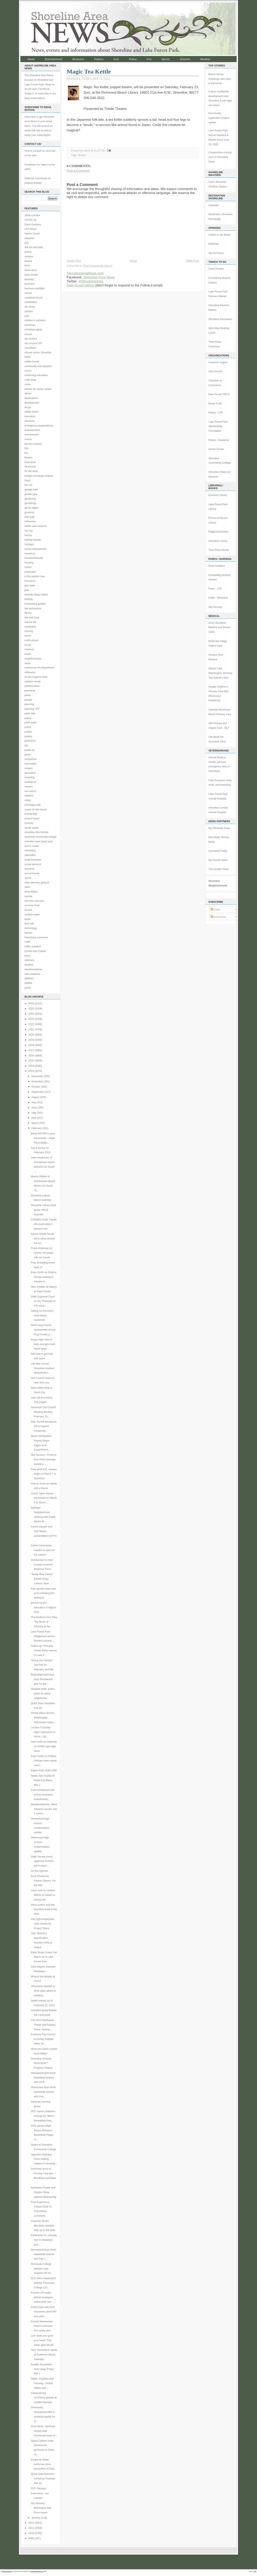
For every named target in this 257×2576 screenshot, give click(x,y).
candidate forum (33, 297)
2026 (32, 1003)
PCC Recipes (38, 2488)
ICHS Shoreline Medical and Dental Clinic (219, 628)
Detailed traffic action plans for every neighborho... (43, 1694)
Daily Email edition (80, 285)
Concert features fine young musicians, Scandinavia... (42, 1795)
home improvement (35, 549)
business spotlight (34, 288)
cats (26, 316)
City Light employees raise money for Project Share (42, 1924)
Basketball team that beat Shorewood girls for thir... (42, 1679)
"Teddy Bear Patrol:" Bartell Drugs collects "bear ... (42, 1579)
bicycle (28, 261)
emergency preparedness (38, 425)
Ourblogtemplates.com (37, 2571)
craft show (30, 379)
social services (32, 864)
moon (27, 635)
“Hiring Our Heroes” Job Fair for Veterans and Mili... (43, 1665)
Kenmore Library (217, 495)
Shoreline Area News (99, 277)
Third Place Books (218, 550)
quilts (27, 754)
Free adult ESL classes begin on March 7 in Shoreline (44, 1474)
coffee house (31, 361)
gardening (30, 498)
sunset (28, 910)
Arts (116, 59)
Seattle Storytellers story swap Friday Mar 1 (42, 2369)
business (29, 283)
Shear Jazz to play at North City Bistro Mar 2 (43, 1780)
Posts (215, 909)
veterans (29, 960)
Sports (166, 59)
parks (27, 695)
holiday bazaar (32, 539)
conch (27, 370)
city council (30, 338)
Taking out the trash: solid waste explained (42, 1315)
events (28, 439)
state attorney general (36, 882)
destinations (31, 398)
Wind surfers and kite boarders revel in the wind (44, 1909)
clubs (27, 357)
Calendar (213, 205)
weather (29, 964)
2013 (32, 1071)
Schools (185, 59)
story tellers (31, 891)
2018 (32, 1045)
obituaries (30, 672)
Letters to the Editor (219, 234)
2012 (32, 2522)
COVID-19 (30, 220)
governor (29, 512)
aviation (28, 256)
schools (28, 823)
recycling (29, 777)
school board (31, 818)
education (30, 416)
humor (28, 567)
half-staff (29, 517)
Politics (98, 59)
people (28, 699)
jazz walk (29, 585)
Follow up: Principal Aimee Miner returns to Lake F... (44, 1651)
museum (29, 649)
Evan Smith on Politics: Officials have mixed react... (44, 1761)
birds (27, 265)
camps (28, 293)
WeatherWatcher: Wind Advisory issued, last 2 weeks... (44, 1809)
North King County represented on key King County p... (43, 1330)
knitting (28, 599)
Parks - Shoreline (218, 597)
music (27, 654)
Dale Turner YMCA (219, 394)
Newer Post (74, 260)
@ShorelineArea (91, 281)
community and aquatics (38, 366)
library (27, 612)
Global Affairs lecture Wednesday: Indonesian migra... (43, 1718)
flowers (28, 457)
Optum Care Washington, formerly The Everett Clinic (220, 673)
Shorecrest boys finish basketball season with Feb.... (43, 2092)
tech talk (29, 923)
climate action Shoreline (37, 352)
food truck (30, 466)
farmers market (33, 444)
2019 (32, 1040)
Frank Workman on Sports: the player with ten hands (42, 1253)
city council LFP (33, 343)
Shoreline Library (217, 541)
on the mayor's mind (35, 677)
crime (27, 384)
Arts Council (215, 371)
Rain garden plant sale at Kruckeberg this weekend (43, 1593)
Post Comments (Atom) (98, 265)
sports (27, 878)
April (34, 1117)
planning (29, 704)
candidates (30, 302)
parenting (29, 690)
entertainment (32, 430)
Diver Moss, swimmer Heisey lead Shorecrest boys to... (44, 2431)
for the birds (31, 471)
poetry (28, 718)
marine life (30, 622)
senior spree (31, 827)
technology (30, 928)
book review (31, 274)
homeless (29, 553)
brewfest (29, 279)
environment (31, 434)
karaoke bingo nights (36, 594)
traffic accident (32, 946)
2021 (32, 1029)
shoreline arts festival (36, 832)
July (34, 1102)
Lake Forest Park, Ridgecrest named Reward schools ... (43, 1636)
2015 (32, 1060)
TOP (255, 2571)
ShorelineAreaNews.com (85, 273)
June (35, 1107)
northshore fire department (39, 667)
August (35, 1097)
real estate (30, 763)
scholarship (30, 814)
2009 (32, 2538)
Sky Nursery (215, 607)
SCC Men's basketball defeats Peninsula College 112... (43, 2283)
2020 (32, 1034)
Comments (218, 917)
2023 (32, 1019)
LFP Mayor (30, 229)
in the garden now (34, 576)
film (26, 448)
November (38, 1081)
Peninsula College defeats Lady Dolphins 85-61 (41, 2269)
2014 (32, 1065)
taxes (27, 919)
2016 (32, 1055)
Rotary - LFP (215, 412)
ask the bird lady (33, 247)
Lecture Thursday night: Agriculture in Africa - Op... (43, 1732)
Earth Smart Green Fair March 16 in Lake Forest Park (44, 1957)
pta (26, 745)
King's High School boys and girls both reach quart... (43, 1344)
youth (27, 987)
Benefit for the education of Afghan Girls (43, 1608)
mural (27, 645)
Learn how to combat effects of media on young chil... (43, 1895)
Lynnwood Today (217, 850)
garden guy (30, 494)
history (28, 535)
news (27, 663)
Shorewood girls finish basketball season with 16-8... (43, 2078)
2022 (32, 1024)
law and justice (32, 608)
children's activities (35, 320)
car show (29, 306)
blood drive (30, 270)
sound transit (31, 873)
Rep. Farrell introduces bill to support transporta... (44, 1426)
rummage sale (32, 804)
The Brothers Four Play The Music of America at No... (44, 1622)
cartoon (28, 311)
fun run (28, 485)
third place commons (36, 937)
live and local (31, 617)
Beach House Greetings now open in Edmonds (219, 79)
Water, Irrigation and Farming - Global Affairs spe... (42, 2383)
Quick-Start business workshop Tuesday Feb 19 (43, 2479)
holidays (29, 544)
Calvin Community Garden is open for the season (43, 1550)
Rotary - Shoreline (218, 440)
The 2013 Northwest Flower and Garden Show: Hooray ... (43, 2025)
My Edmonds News (219, 828)
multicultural (31, 640)
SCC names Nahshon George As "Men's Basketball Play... (43, 2116)
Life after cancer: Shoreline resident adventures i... (42, 1368)
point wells (30, 722)
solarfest (29, 868)
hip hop (28, 530)
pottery (28, 736)
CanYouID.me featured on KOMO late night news (44, 1746)
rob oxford (30, 791)
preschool (30, 740)
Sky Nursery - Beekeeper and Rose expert (41, 2508)
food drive (30, 462)
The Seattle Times (218, 869)
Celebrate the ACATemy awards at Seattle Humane (44, 2398)
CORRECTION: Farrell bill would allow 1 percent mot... (44, 1224)
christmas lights (33, 329)
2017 (32, 1050)
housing (28, 562)
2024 (32, 1013)
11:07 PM (99, 150)
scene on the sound (35, 809)
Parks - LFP (215, 588)
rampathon (30, 759)
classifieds (30, 348)
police (27, 727)
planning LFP (31, 708)
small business (32, 859)
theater (28, 932)
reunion (28, 786)
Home (31, 59)
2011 (32, 2528)
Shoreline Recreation (220, 319)
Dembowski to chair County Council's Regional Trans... (42, 1565)
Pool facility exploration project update (218, 118)
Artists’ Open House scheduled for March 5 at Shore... (44, 1498)
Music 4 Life (215, 403)
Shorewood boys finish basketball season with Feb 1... (43, 2254)
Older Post (192, 260)
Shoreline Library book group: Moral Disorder (43, 1210)
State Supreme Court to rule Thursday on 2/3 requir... (43, 1301)
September (38, 1092)
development (31, 402)
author (28, 251)
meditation (30, 626)
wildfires (29, 978)
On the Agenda (39, 1871)
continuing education (36, 375)
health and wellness (35, 526)
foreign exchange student (38, 475)
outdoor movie (32, 681)
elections (29, 421)
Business (78, 59)
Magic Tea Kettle (89, 71)
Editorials (213, 243)
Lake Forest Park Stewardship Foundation (218, 426)
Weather (205, 59)
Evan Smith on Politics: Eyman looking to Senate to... (44, 1277)
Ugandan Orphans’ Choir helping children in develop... (44, 2159)
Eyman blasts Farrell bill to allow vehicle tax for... (43, 1239)
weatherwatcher (33, 969)
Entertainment (53, 59)
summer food (31, 905)
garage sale (31, 489)
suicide (28, 896)
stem (27, 887)
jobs (26, 590)
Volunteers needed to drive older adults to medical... (43, 1991)
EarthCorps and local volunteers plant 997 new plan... (44, 2312)
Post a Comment (78, 170)
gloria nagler (31, 507)
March (35, 1123)
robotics (28, 795)
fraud (27, 480)
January (36, 2517)
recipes (28, 768)
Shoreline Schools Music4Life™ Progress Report (41, 2063)
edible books (31, 411)
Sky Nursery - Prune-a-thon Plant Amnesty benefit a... (44, 1460)
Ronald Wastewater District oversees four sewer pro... (42, 2326)
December (38, 1076)
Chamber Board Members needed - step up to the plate (43, 2226)
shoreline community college (40, 836)
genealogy (30, 503)
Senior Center (32, 233)
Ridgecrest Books (218, 531)
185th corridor (32, 215)
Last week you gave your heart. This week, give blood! (42, 2340)
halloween (30, 521)
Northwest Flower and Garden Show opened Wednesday (43, 2192)
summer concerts (34, 901)
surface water (32, 914)
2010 (32, 2533)
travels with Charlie (35, 951)
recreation (30, 773)
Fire (149, 59)
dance (27, 393)
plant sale (29, 713)
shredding (30, 850)
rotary (27, 800)
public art (29, 750)
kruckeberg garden (35, 603)
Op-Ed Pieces (216, 253)
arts (26, 242)
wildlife (28, 983)
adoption (29, 238)
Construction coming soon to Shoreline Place (220, 157)
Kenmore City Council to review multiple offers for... (43, 2039)
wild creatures (32, 974)
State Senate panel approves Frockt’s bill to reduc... (42, 1861)
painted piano (32, 686)
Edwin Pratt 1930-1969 (44, 1770)
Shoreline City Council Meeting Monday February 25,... (43, 1412)
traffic (27, 941)
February (37, 1128)
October (36, 1086)
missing (28, 631)
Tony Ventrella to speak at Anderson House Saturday (44, 2355)
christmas (29, 325)
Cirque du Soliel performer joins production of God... (43, 2464)
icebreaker (30, 571)
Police (133, 59)
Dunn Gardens (32, 224)
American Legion (217, 362)
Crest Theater (216, 268)
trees (27, 955)
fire (26, 453)
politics (28, 731)
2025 (32, 1008)
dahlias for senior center (38, 389)
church (28, 334)
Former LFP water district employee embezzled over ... (43, 2297)
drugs (27, 407)
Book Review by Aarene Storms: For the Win (43, 1881)
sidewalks (30, 855)
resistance (30, 782)
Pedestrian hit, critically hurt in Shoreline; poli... (44, 2240)
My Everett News (217, 860)
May (34, 1112)
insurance (30, 581)
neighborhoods (32, 658)
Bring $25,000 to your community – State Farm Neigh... (43, 1138)
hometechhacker (33, 558)
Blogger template (7, 2571)
